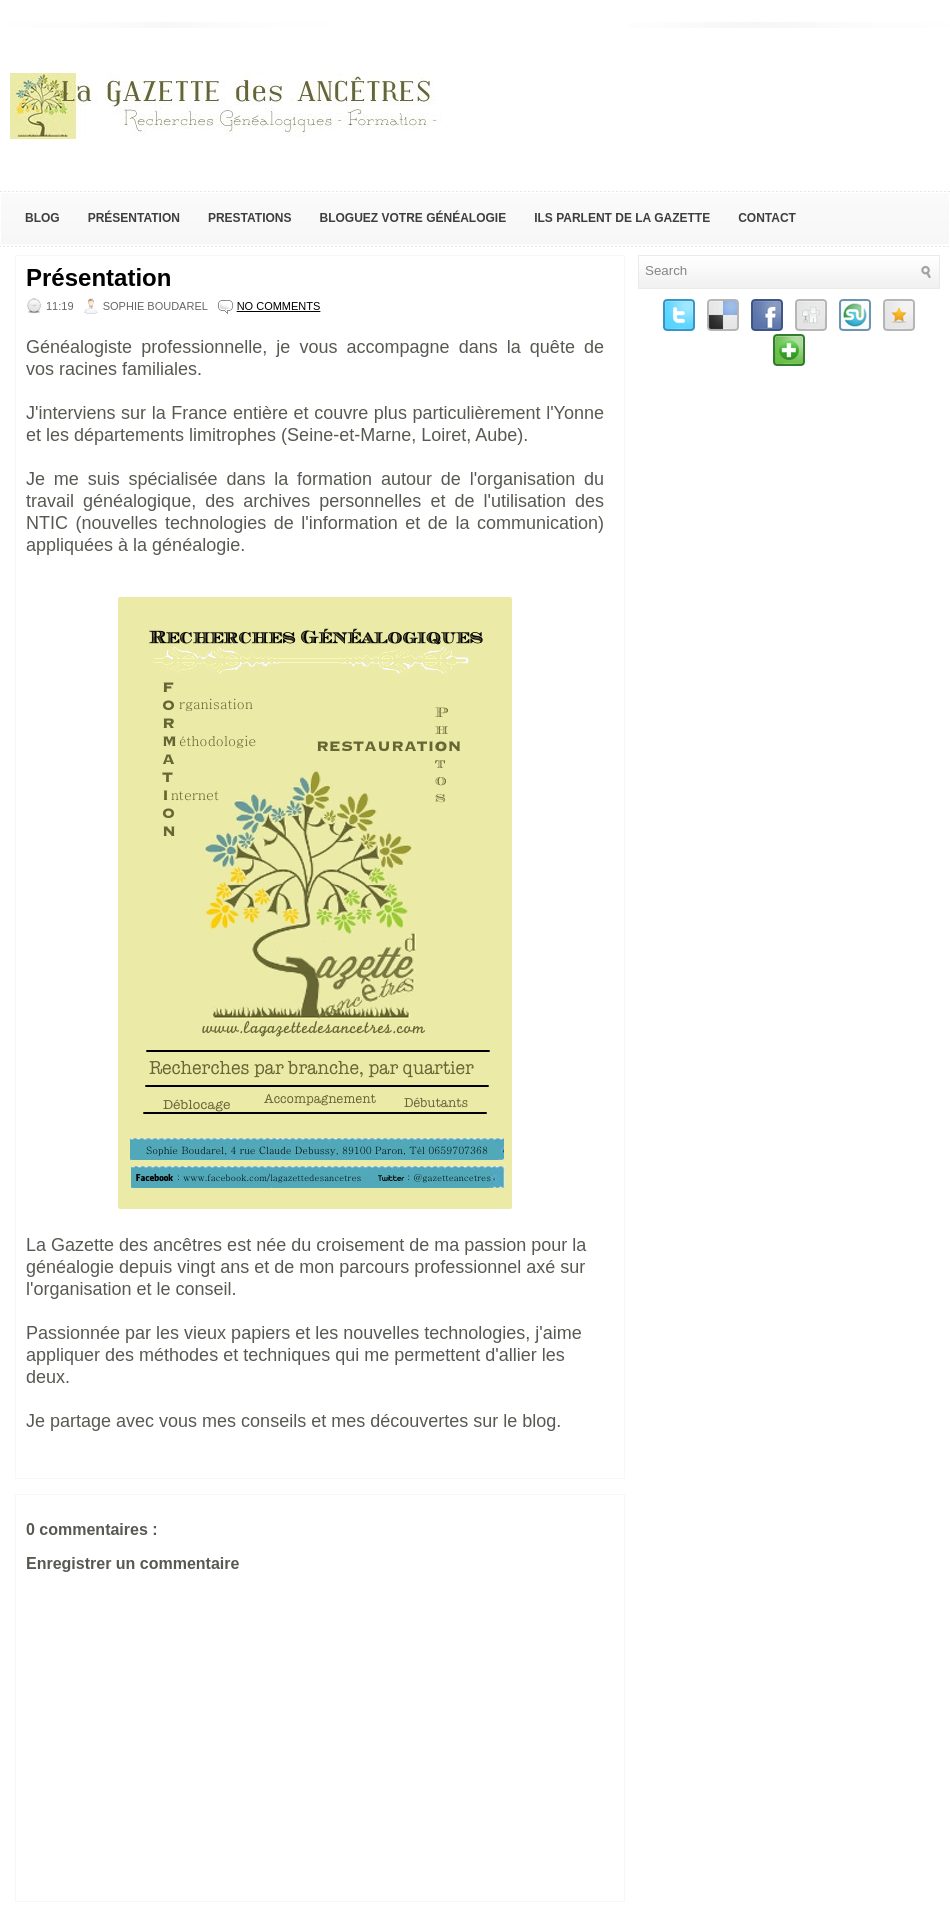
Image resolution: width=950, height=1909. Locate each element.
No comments (279, 306)
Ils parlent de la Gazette (622, 218)
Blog (42, 218)
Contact (767, 218)
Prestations (250, 218)
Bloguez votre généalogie (412, 218)
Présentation (134, 218)
